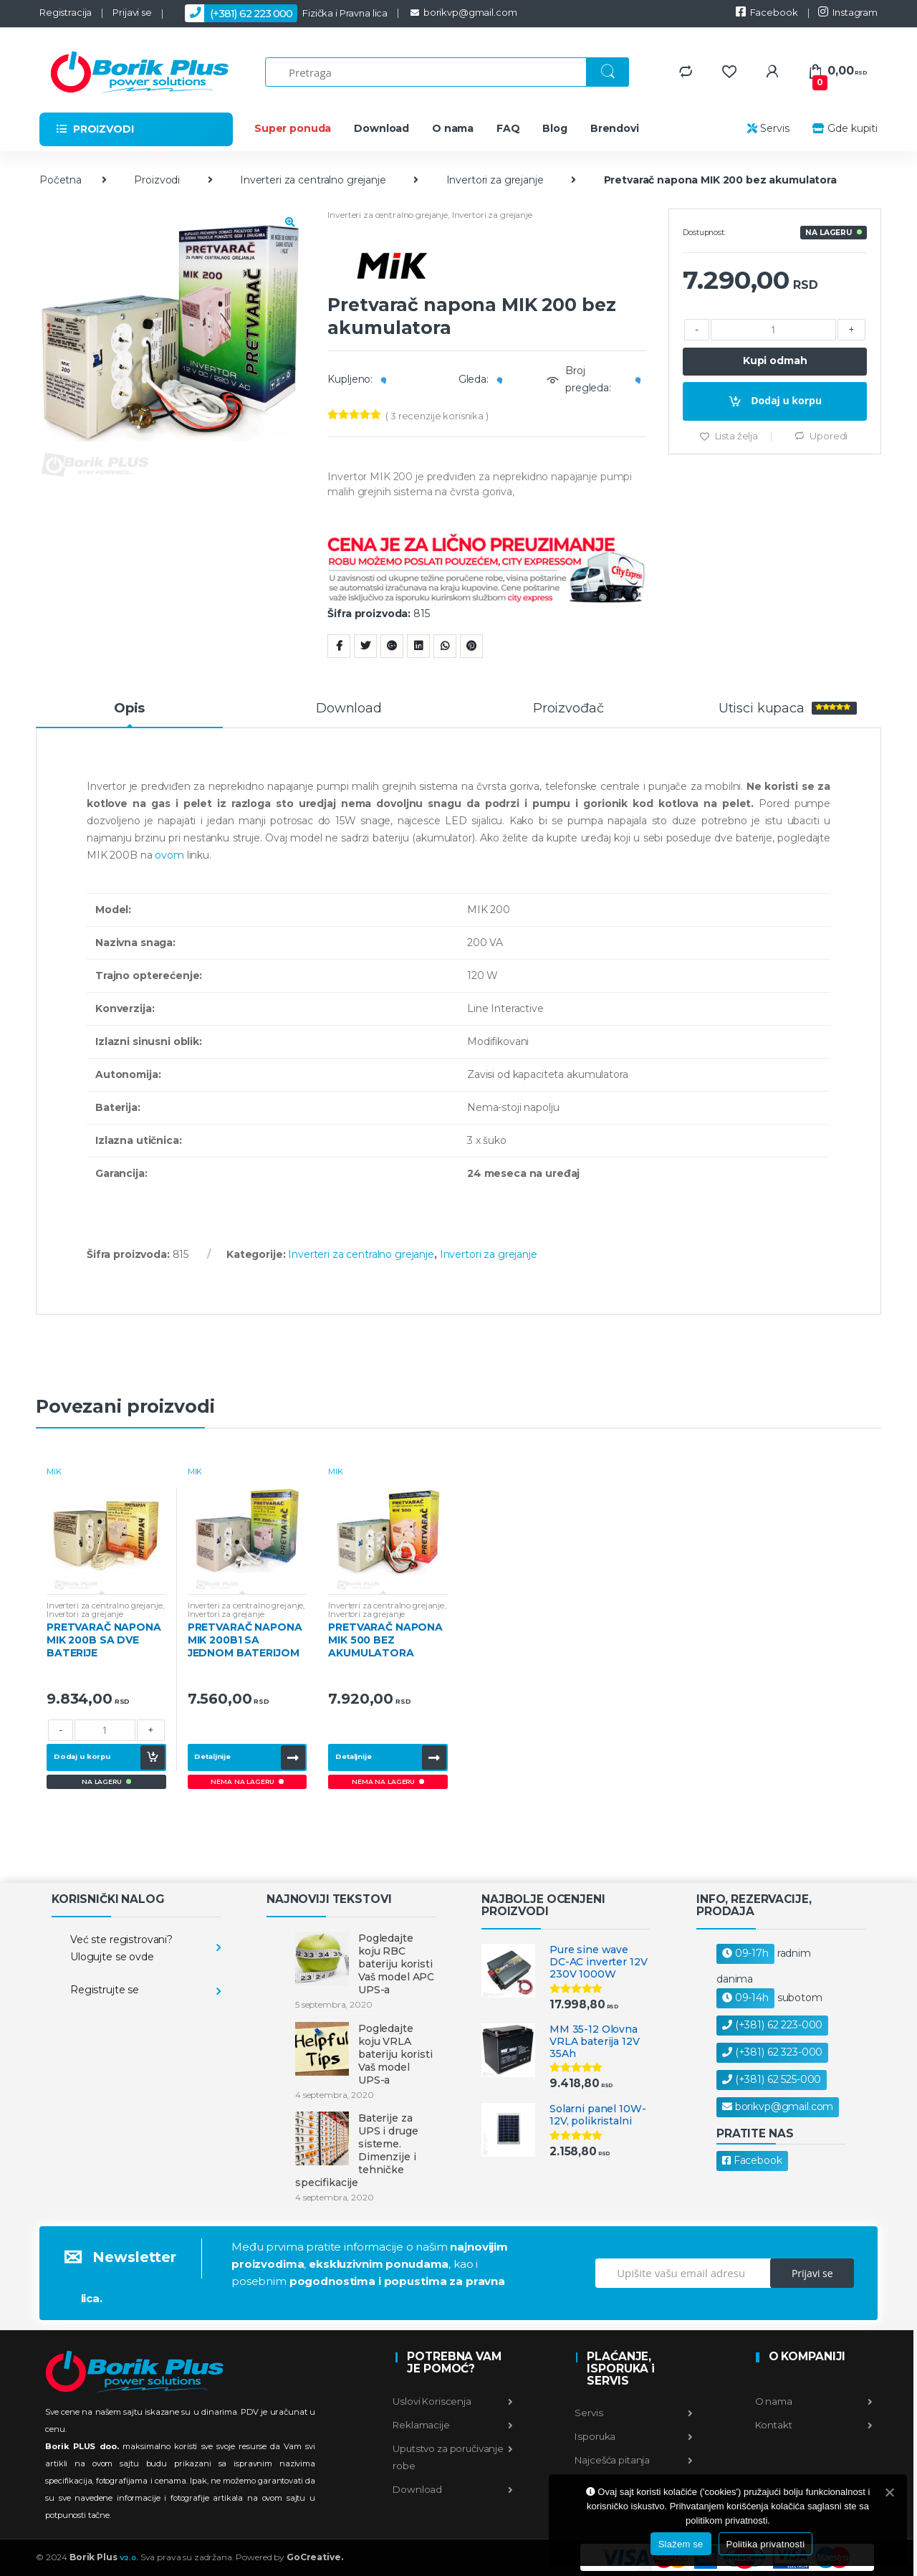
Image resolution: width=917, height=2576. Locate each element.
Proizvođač (568, 709)
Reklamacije (453, 2424)
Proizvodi (157, 179)
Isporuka (633, 2436)
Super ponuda (292, 128)
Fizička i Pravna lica (280, 13)
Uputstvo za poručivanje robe (453, 2457)
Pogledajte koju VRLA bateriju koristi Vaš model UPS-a (395, 2054)
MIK (54, 1471)
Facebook (767, 12)
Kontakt (813, 2424)
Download (381, 128)
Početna (60, 179)
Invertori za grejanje (495, 179)
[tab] (129, 715)
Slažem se (681, 2544)
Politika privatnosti (765, 2544)
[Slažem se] (889, 2492)
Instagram (848, 12)
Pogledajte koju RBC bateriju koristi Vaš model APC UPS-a (396, 1964)
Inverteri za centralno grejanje (313, 179)
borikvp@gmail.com (462, 12)
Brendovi (614, 128)
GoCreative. (314, 2557)
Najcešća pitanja (633, 2460)
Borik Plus (103, 2557)
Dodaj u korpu (82, 1756)
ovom (169, 855)
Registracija (65, 12)
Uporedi (829, 436)
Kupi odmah (775, 360)
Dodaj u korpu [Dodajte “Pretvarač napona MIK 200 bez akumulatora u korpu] (785, 400)
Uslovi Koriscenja (453, 2401)
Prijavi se (132, 12)
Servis (768, 128)
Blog (554, 128)
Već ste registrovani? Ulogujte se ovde (121, 1948)
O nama (453, 128)
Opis (129, 709)
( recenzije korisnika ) (437, 415)
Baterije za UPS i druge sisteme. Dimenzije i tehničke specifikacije (356, 2150)
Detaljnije (212, 1756)
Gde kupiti (844, 128)
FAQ (508, 128)
